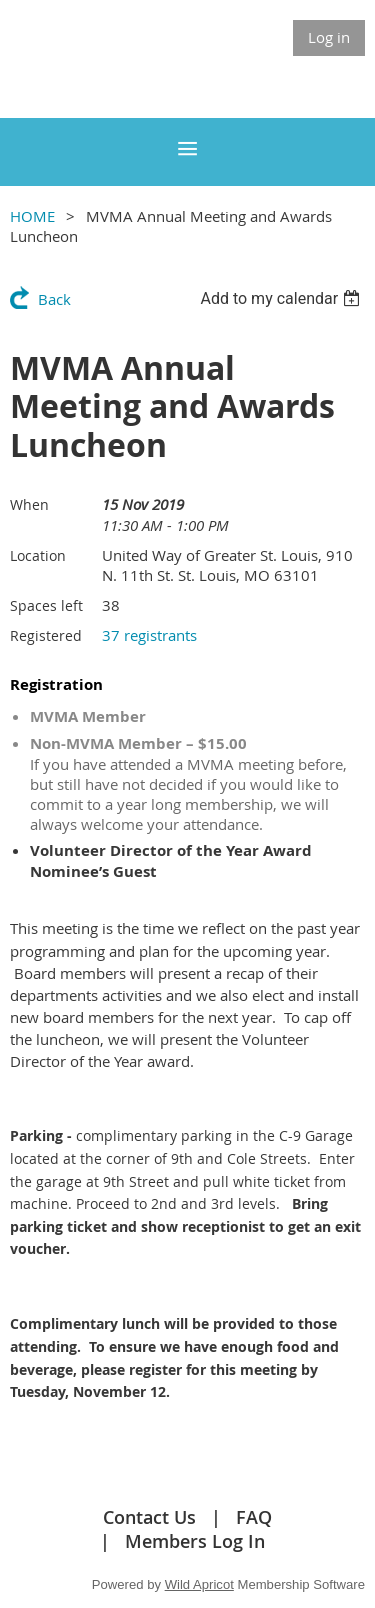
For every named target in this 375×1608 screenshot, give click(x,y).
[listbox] (282, 298)
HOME (32, 216)
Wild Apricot (199, 1584)
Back (54, 299)
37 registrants (149, 635)
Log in (329, 37)
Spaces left (46, 605)
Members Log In (195, 1541)
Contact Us (149, 1517)
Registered (46, 635)
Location (38, 555)
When (29, 504)
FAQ (254, 1517)
